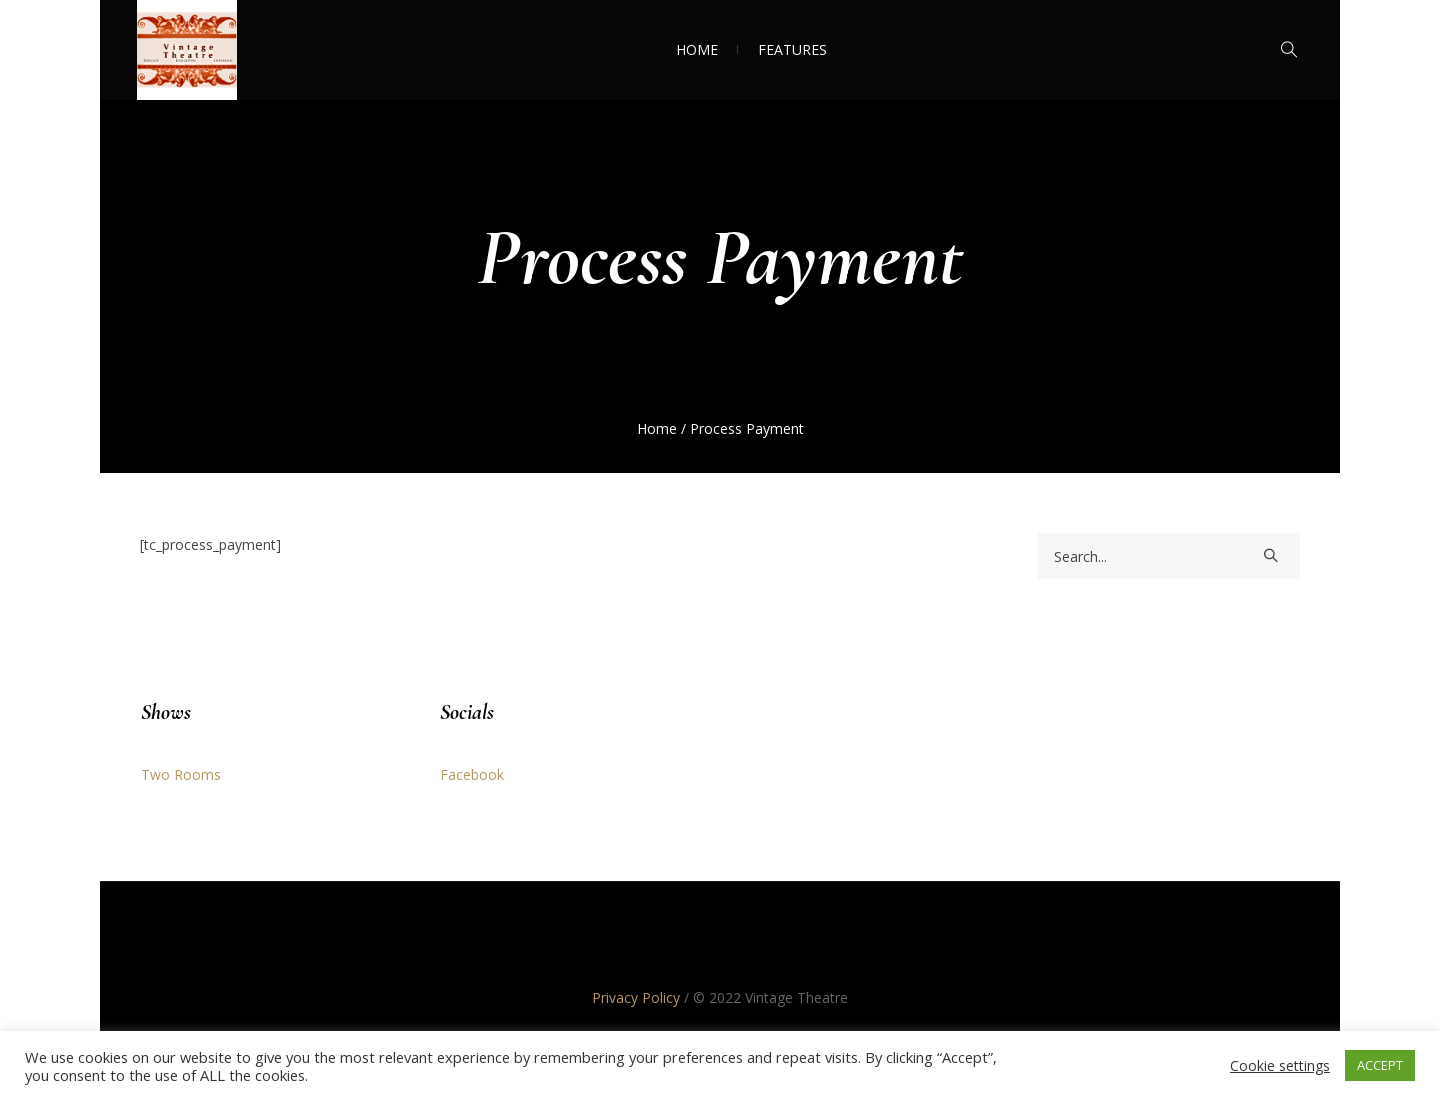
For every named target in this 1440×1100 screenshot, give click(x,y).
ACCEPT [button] (1380, 1065)
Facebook (472, 774)
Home (657, 428)
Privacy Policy (636, 997)
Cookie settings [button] (1280, 1065)
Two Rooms (181, 774)
